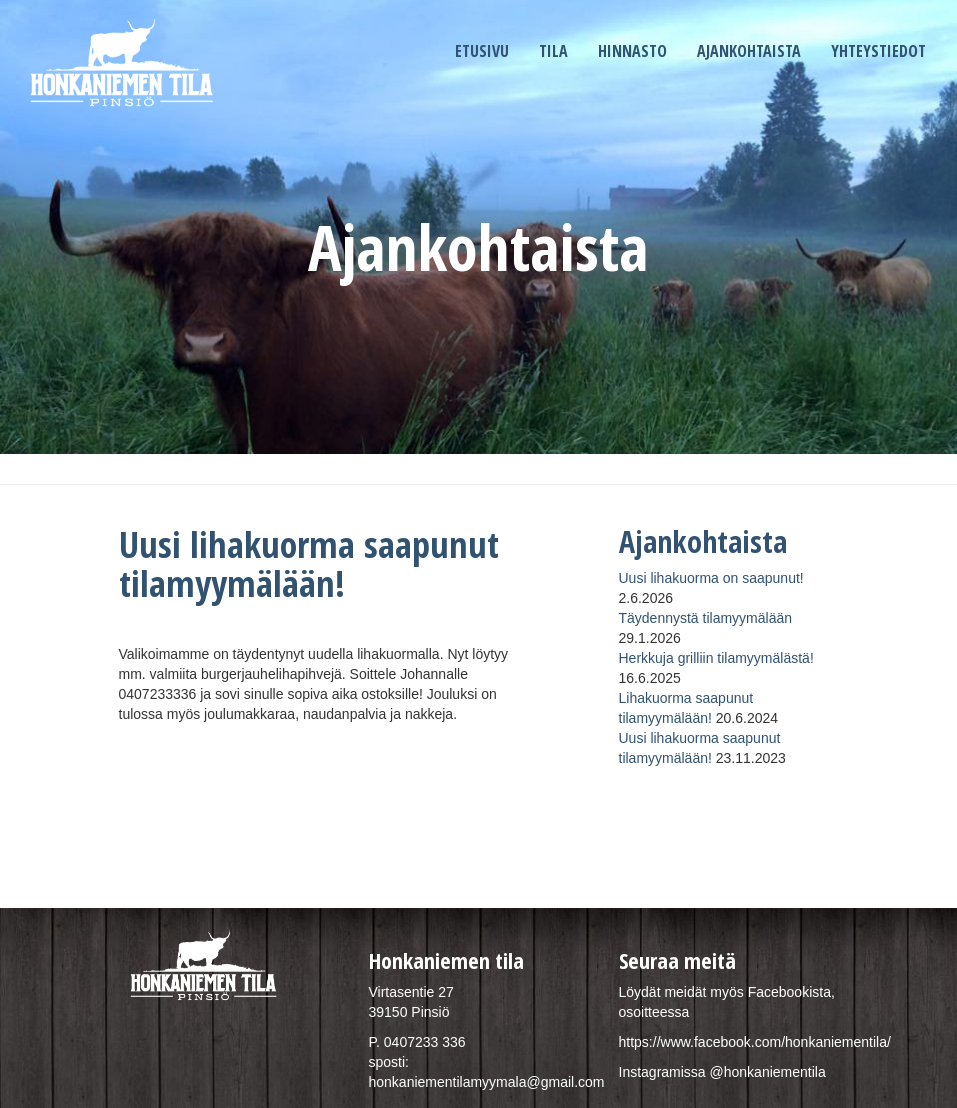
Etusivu (482, 51)
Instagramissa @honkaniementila (722, 1072)
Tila (553, 51)
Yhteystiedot (878, 51)
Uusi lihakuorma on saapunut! (711, 578)
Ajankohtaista (749, 51)
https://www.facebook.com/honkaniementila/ (755, 1042)
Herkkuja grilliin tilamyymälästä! (716, 658)
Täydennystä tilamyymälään (706, 618)
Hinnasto (632, 51)
